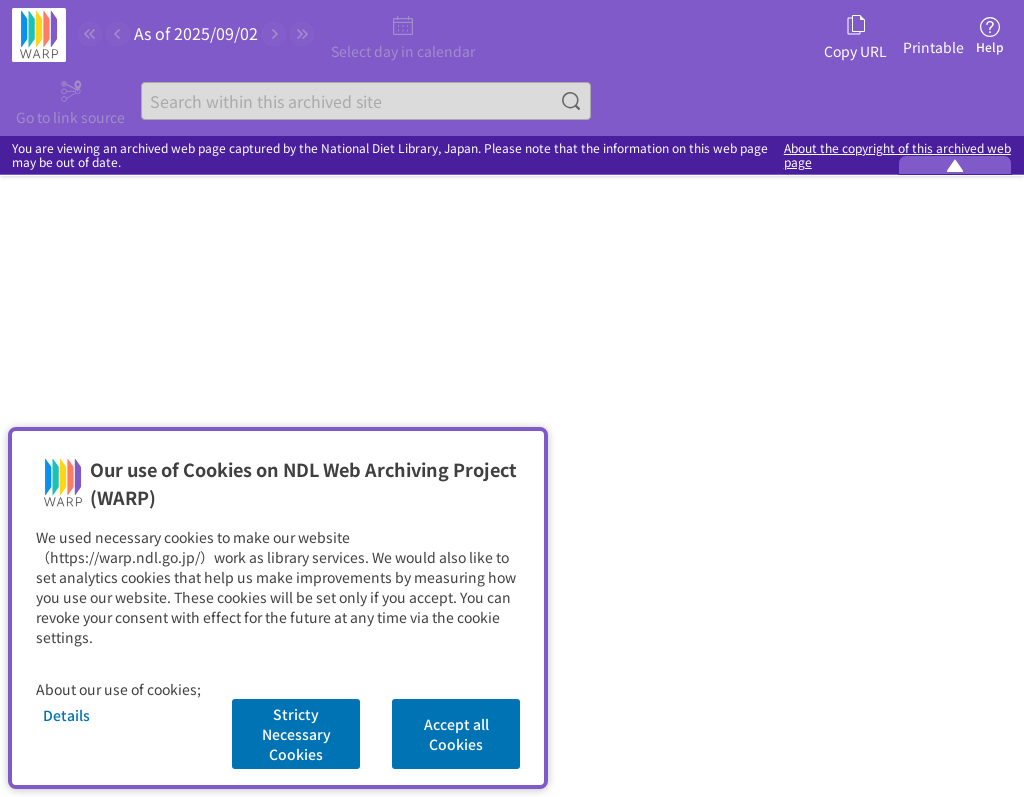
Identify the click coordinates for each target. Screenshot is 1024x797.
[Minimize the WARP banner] (955, 165)
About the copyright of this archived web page (897, 155)
